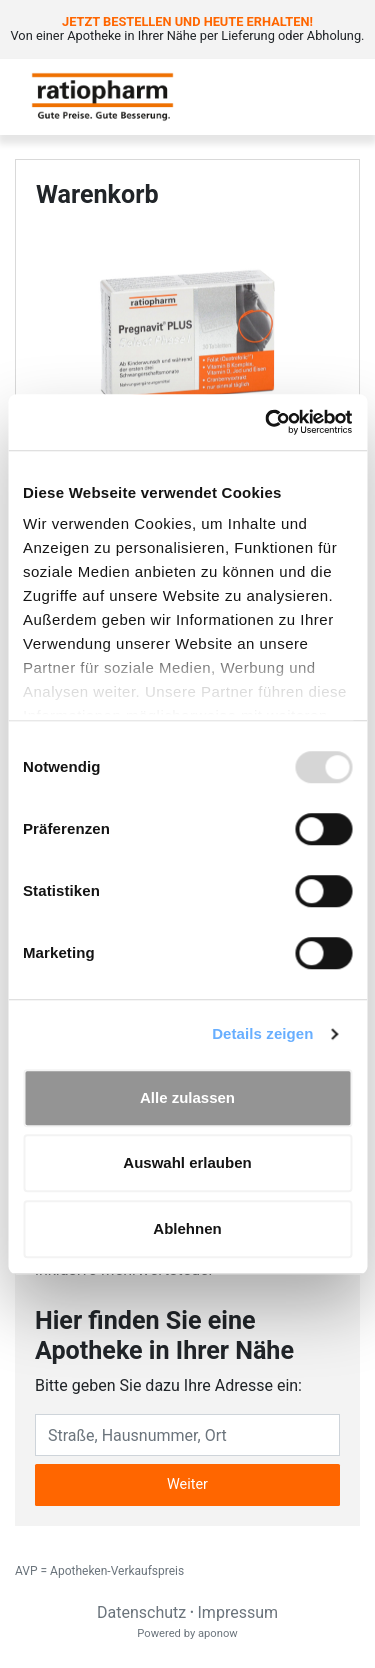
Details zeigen (262, 1033)
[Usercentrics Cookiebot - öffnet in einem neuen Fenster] (267, 422)
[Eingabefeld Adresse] (187, 1435)
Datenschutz (141, 1612)
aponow (218, 1633)
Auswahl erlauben (187, 1162)
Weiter (187, 1484)
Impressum (238, 1612)
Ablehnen (187, 1228)
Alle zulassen (187, 1097)
